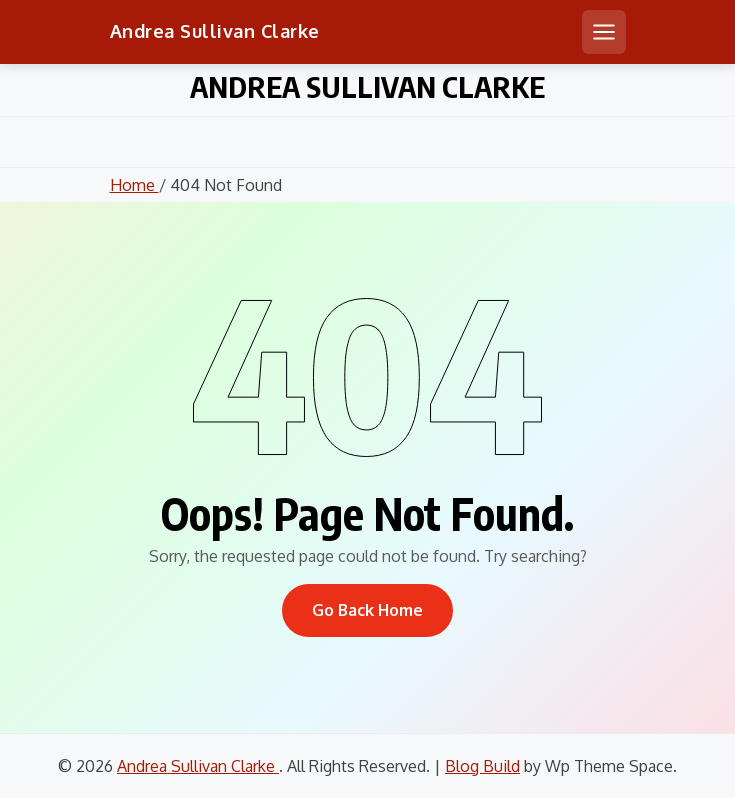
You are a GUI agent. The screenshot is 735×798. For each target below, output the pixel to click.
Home (134, 185)
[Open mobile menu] (604, 32)
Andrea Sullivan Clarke (215, 31)
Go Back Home (367, 610)
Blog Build (482, 766)
